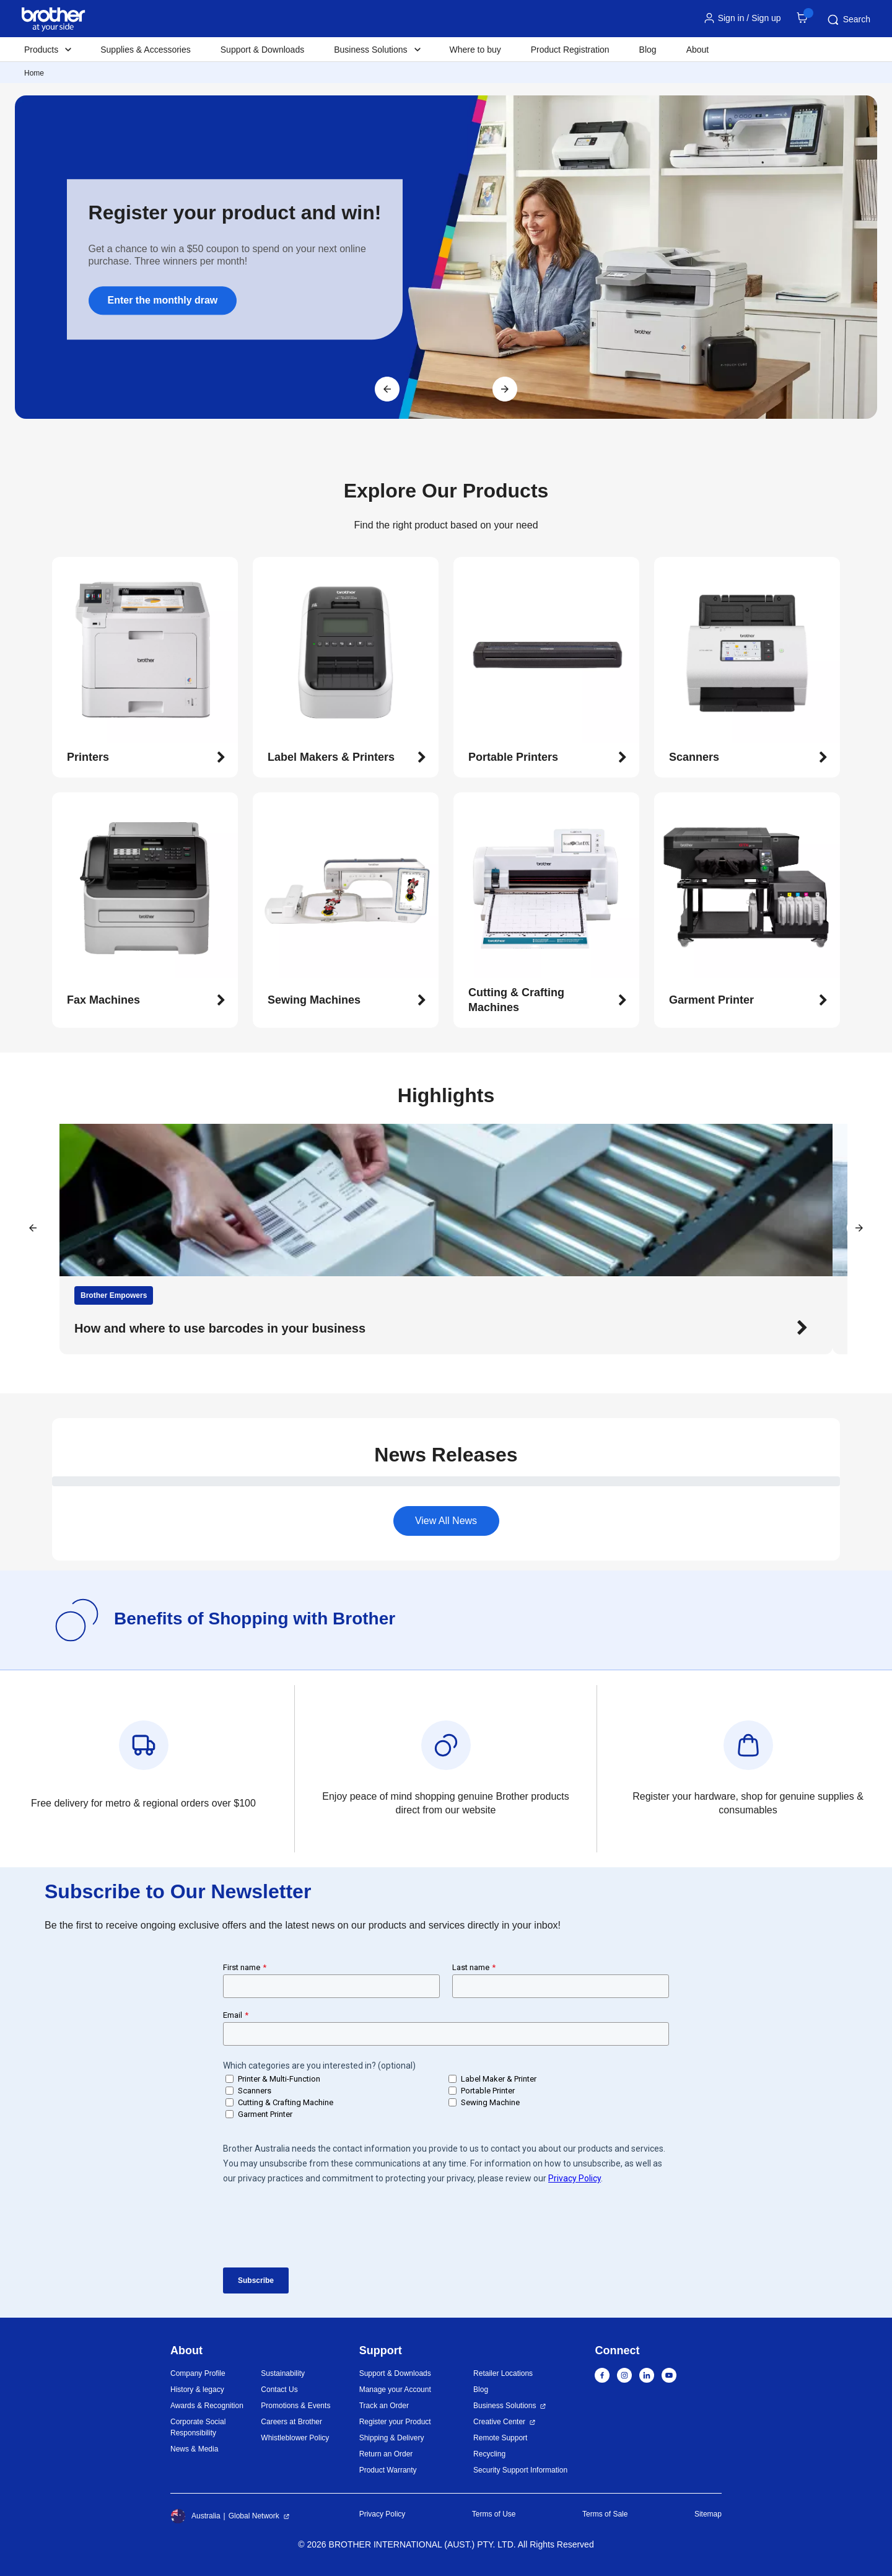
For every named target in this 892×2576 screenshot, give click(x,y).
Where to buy (475, 50)
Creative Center (499, 2421)
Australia (195, 2515)
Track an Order (384, 2405)
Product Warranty (388, 2470)
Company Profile (197, 2373)
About (697, 50)
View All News (446, 1520)
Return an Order (386, 2454)
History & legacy (197, 2389)
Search (848, 19)
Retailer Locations (503, 2373)
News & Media (194, 2449)
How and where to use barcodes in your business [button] (219, 1328)
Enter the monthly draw (163, 300)
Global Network (254, 2516)
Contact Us (279, 2389)
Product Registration (570, 50)
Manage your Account (395, 2389)
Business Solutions (504, 2405)
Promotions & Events (295, 2405)
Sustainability (283, 2373)
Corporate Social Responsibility (197, 2427)
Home (34, 73)
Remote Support (500, 2438)
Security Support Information (520, 2470)
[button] (146, 757)
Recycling (489, 2454)
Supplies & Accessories (145, 50)
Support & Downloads (262, 50)
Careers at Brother (291, 2421)
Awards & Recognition (206, 2405)
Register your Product (395, 2421)
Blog (648, 50)
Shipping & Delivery (391, 2438)
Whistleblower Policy (295, 2438)
